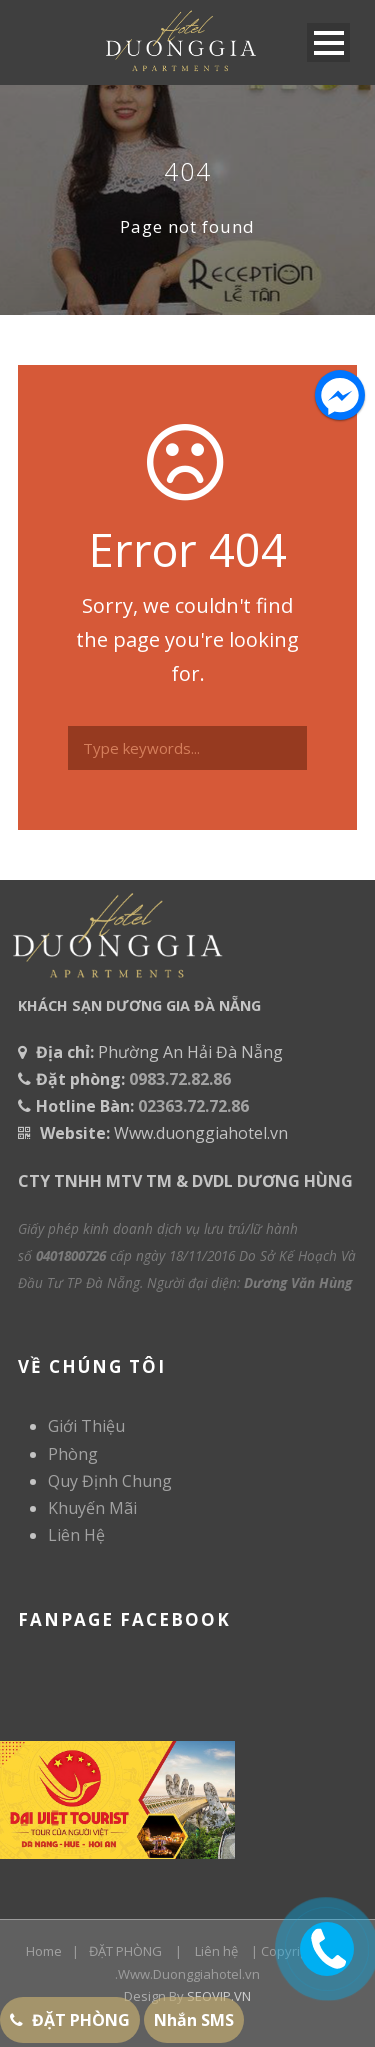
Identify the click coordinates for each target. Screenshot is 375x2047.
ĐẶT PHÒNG (125, 1951)
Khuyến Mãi (92, 1508)
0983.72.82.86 (180, 1079)
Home (44, 1951)
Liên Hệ (76, 1535)
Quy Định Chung (110, 1481)
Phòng (73, 1454)
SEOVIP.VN (219, 1996)
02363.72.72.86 (193, 1106)
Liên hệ (216, 1951)
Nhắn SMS (194, 2020)
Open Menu (328, 42)
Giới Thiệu (86, 1426)
